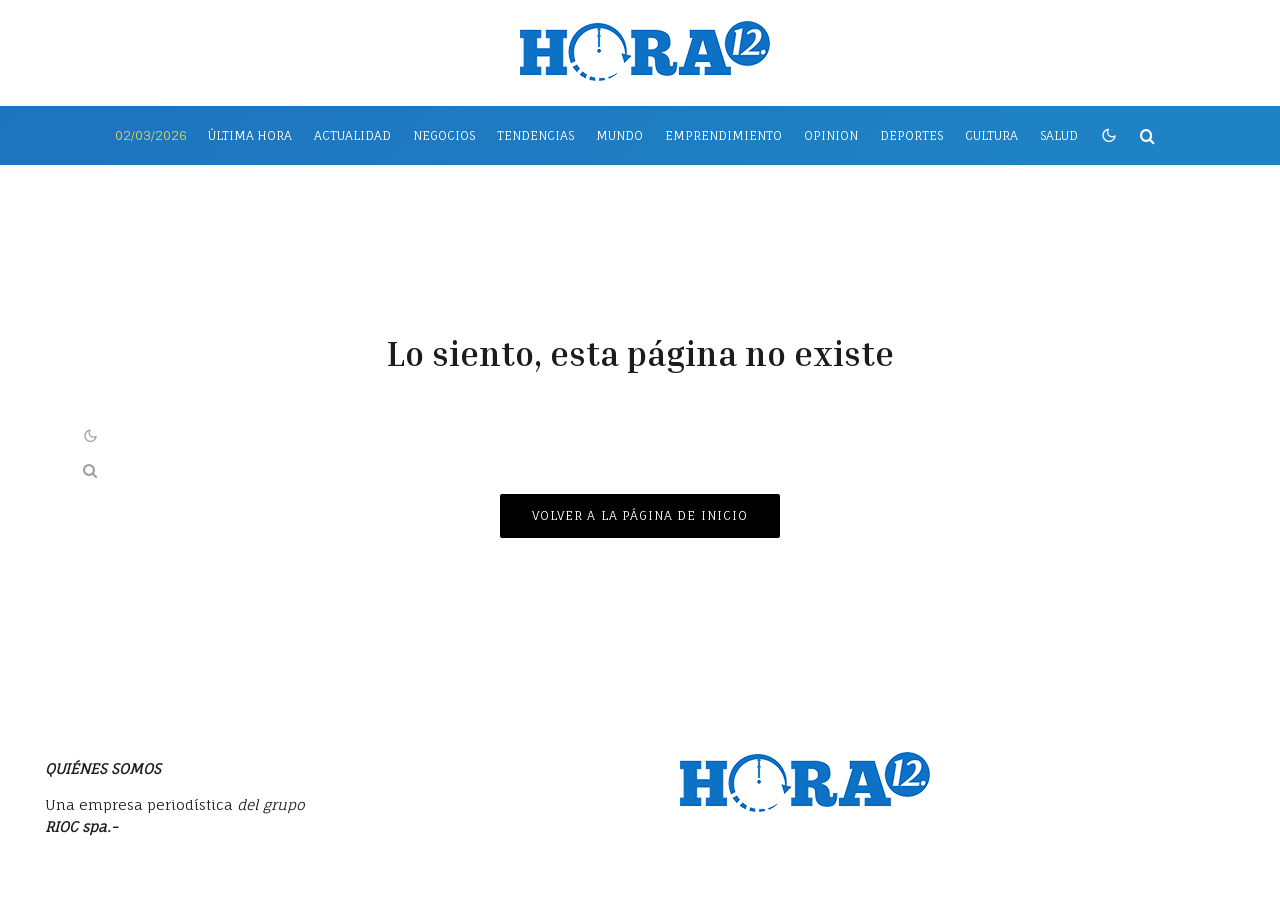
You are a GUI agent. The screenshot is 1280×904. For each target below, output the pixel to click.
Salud (1059, 135)
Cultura (991, 135)
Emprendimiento (723, 135)
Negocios (444, 135)
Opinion (831, 135)
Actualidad (352, 135)
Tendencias (535, 135)
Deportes (911, 135)
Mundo (619, 135)
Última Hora (250, 135)
